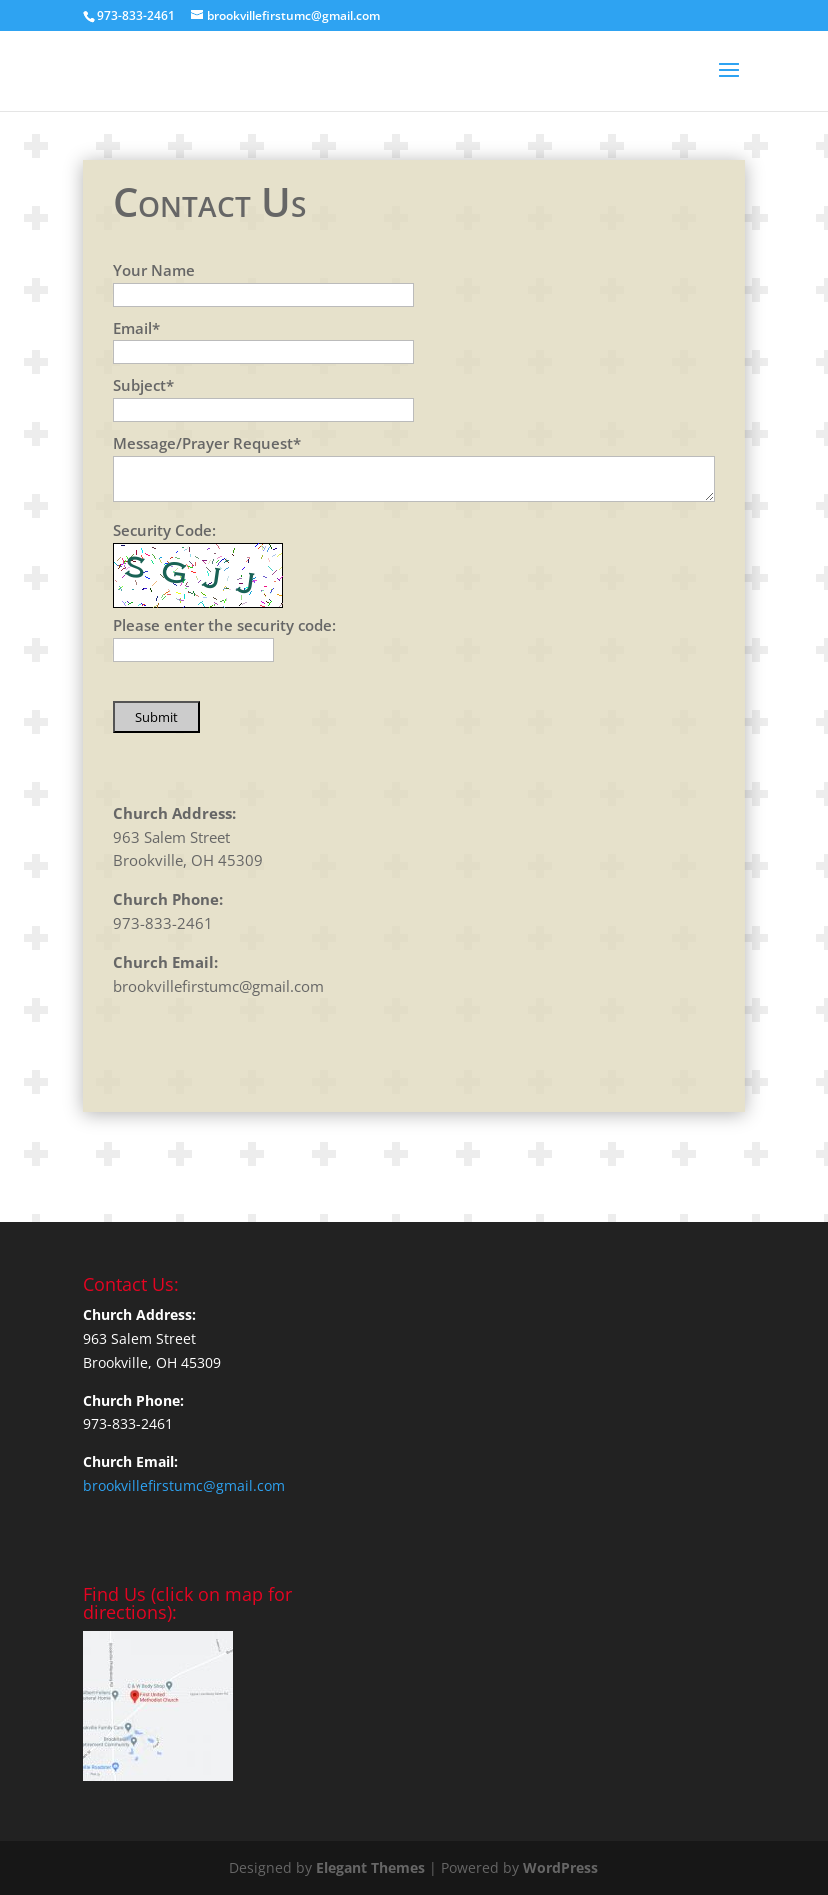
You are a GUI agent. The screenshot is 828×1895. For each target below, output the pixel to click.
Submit (156, 717)
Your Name (154, 270)
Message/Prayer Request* (207, 443)
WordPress (560, 1867)
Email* (136, 328)
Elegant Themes (370, 1867)
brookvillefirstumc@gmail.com (218, 986)
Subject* (143, 385)
